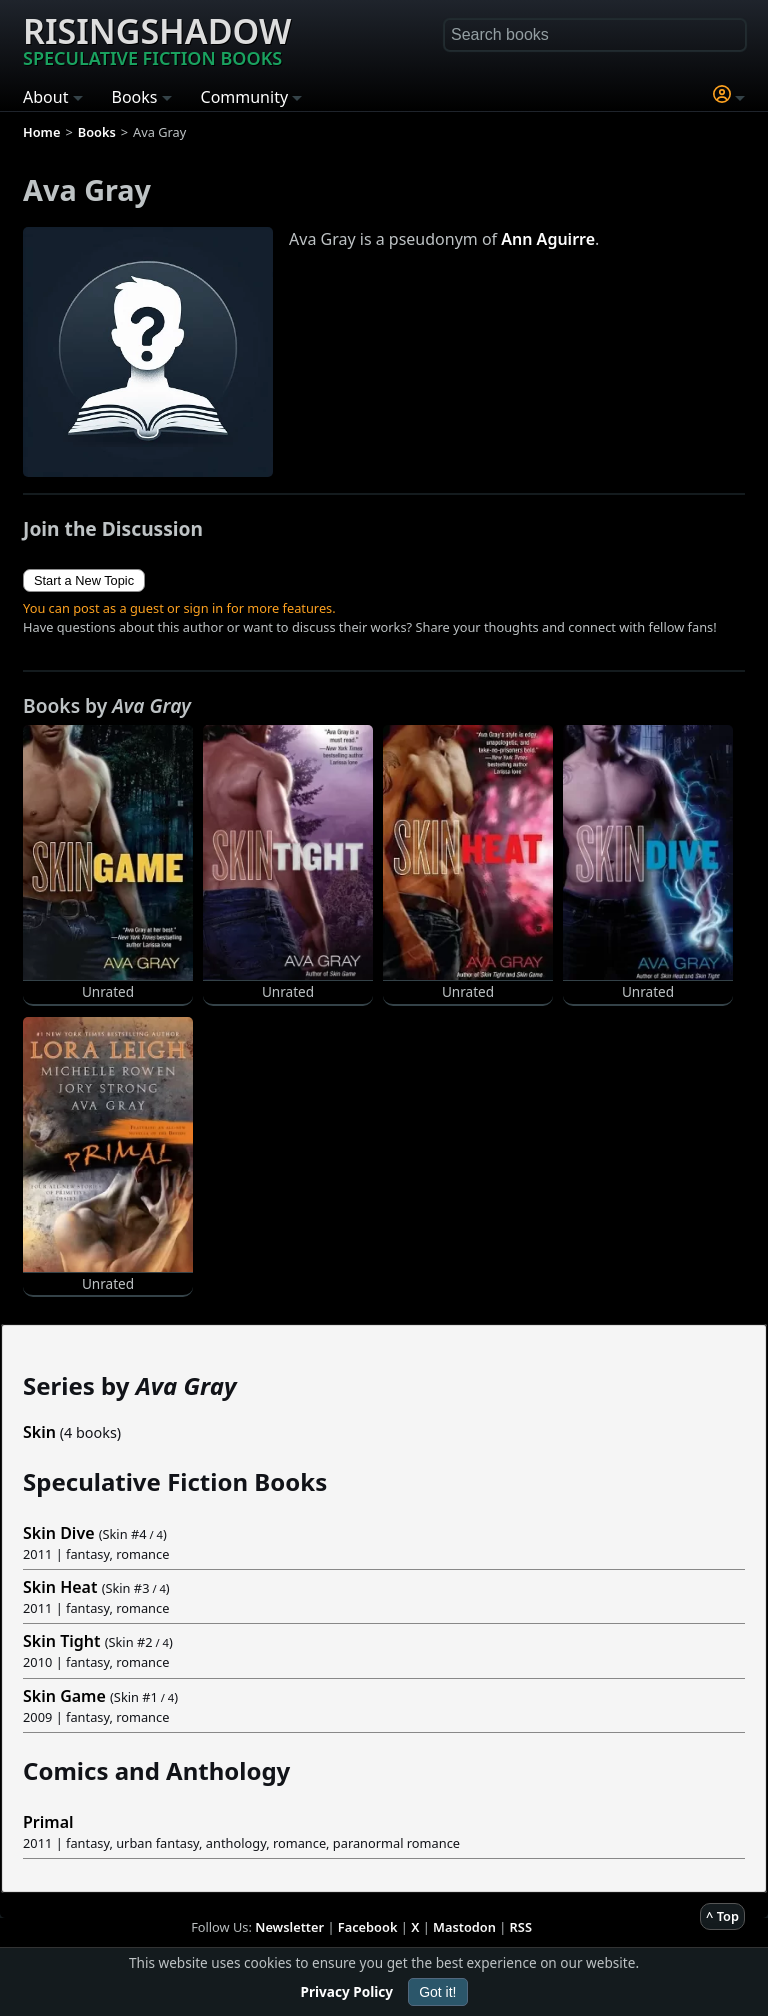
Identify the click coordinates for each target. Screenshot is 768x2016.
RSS (521, 1927)
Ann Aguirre (548, 239)
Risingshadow (157, 39)
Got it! (437, 1992)
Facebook (368, 1927)
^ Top (722, 1916)
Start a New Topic (84, 580)
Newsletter (289, 1927)
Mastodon (464, 1927)
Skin (39, 1432)
